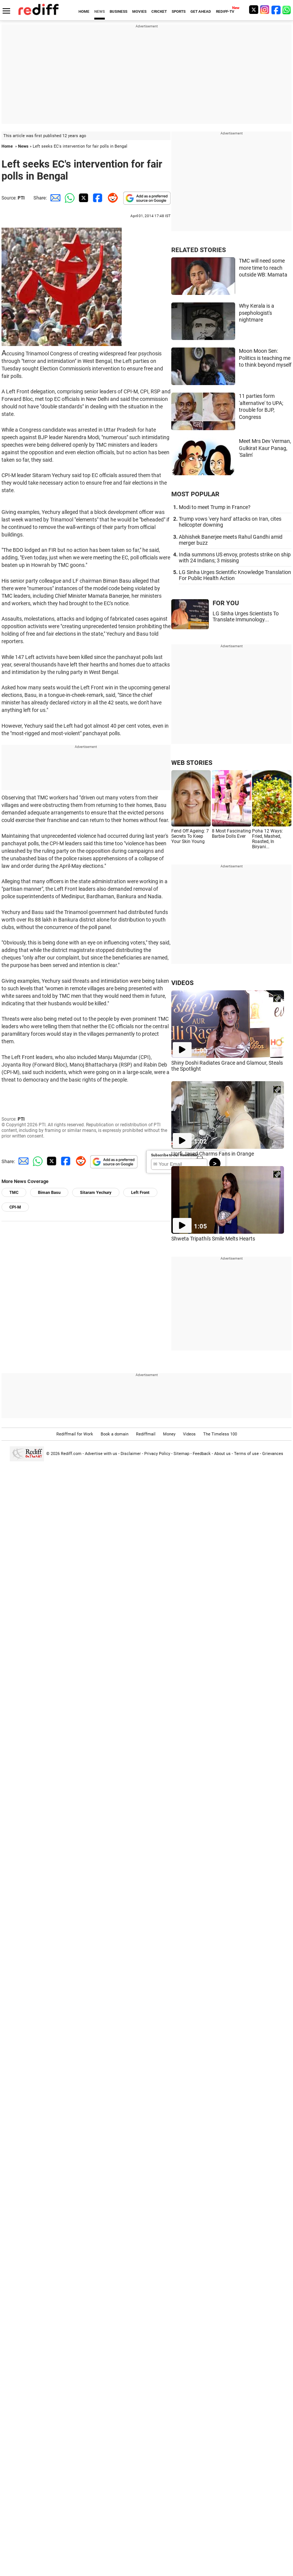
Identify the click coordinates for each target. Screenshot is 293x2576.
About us (222, 1453)
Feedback (202, 1453)
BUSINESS (118, 11)
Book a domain (114, 1434)
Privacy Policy (157, 1453)
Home (7, 146)
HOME (84, 11)
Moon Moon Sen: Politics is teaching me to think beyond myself (265, 358)
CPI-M (15, 1207)
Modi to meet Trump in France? (215, 507)
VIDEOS (182, 983)
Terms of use (246, 1453)
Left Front (140, 1192)
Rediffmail (146, 1434)
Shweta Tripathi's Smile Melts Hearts (213, 1239)
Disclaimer (131, 1453)
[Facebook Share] (97, 198)
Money (169, 1434)
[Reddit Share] (111, 198)
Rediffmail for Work (74, 1434)
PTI (21, 198)
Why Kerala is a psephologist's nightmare (256, 313)
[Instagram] (264, 9)
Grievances (272, 1453)
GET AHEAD (200, 11)
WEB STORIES (191, 762)
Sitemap (181, 1453)
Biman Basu (49, 1192)
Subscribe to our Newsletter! (175, 1155)
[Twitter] (253, 9)
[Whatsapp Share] (68, 198)
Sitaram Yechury (96, 1192)
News (23, 146)
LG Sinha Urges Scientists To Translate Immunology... (246, 616)
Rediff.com (71, 1453)
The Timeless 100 (220, 1434)
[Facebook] (276, 9)
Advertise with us (101, 1453)
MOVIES (139, 11)
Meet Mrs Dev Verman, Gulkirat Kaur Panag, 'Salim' (265, 448)
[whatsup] (287, 9)
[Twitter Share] (83, 198)
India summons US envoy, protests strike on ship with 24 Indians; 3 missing (235, 557)
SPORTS (179, 11)
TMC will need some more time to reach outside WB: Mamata (263, 268)
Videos (189, 1434)
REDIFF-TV (225, 11)
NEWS (99, 11)
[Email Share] (54, 198)
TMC (13, 1192)
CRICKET (159, 11)
